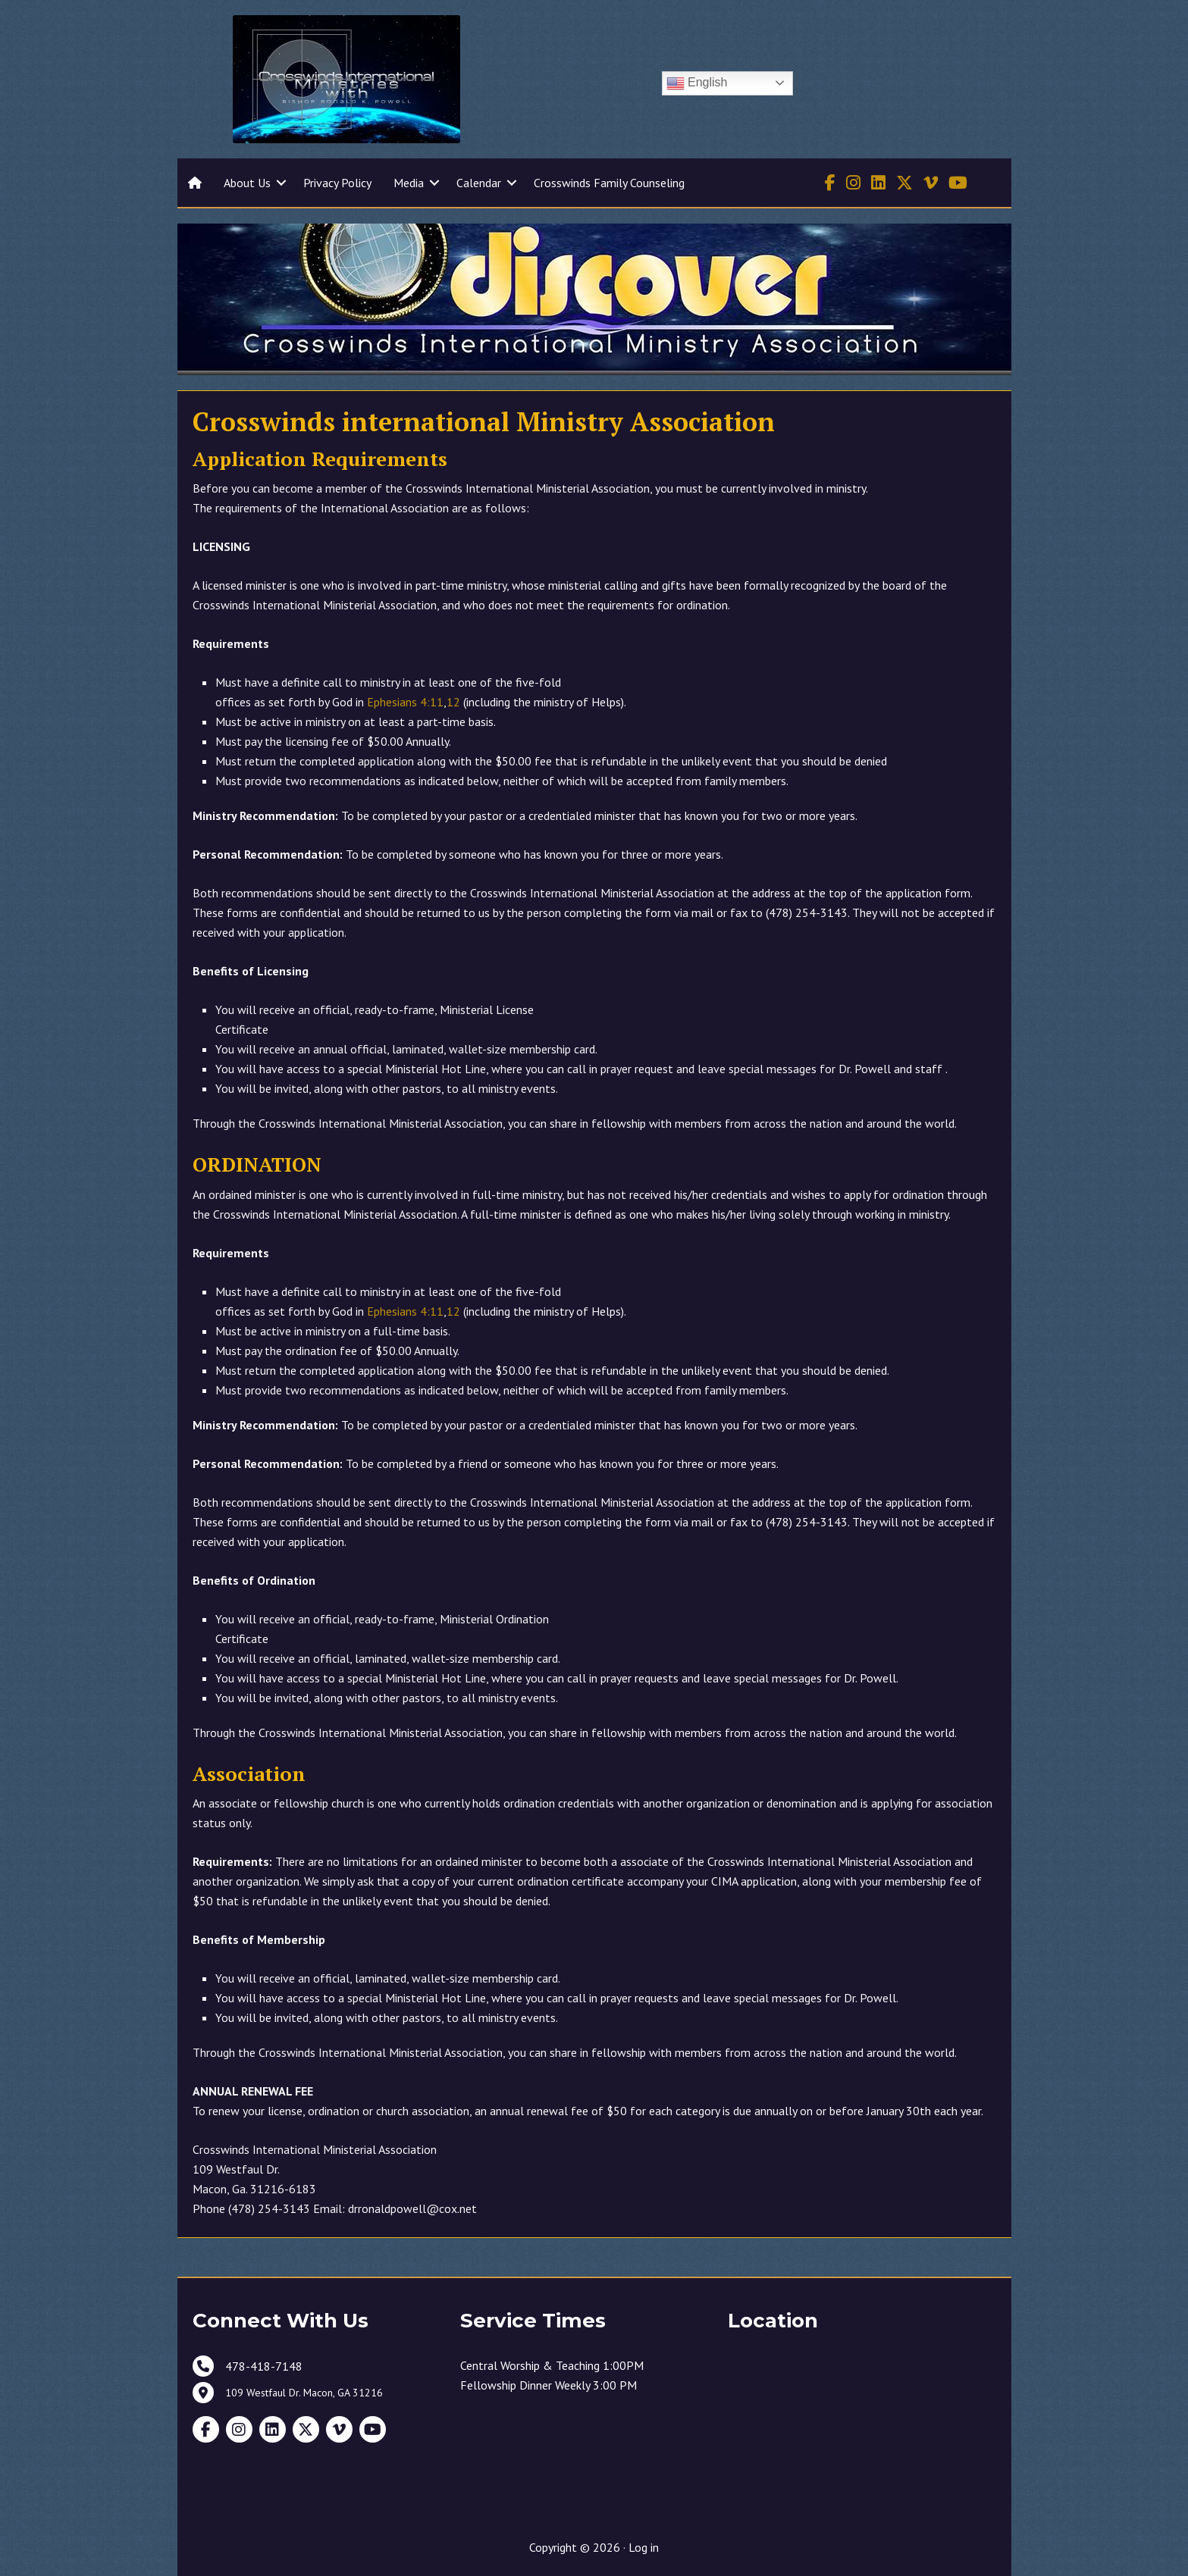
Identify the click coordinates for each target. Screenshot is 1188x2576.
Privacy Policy (337, 182)
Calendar (478, 182)
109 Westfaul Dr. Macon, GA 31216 (304, 2392)
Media (408, 182)
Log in (643, 2547)
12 (453, 701)
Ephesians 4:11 (405, 701)
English (697, 83)
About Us (247, 182)
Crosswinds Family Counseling (609, 182)
